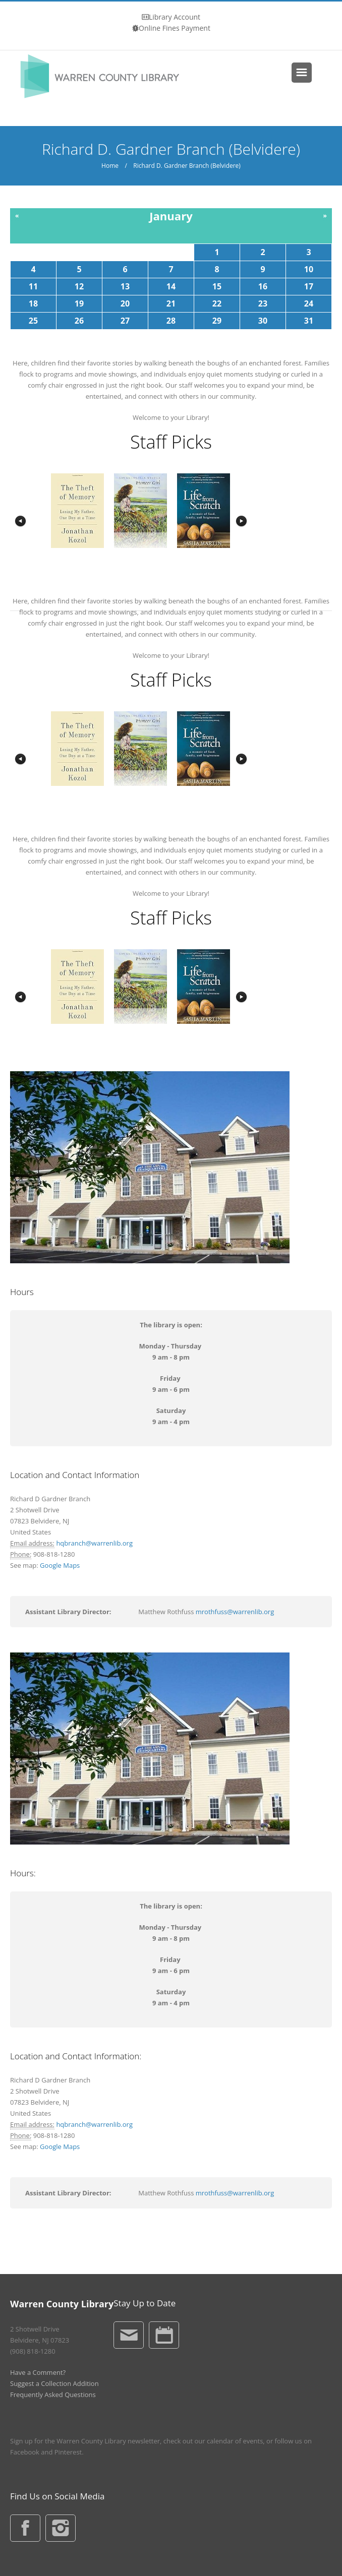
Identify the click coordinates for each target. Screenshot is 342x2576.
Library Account (174, 17)
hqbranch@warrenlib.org (94, 1543)
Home (110, 165)
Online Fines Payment (174, 28)
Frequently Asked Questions (53, 2394)
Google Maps (60, 1565)
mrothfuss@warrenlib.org (235, 1611)
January (171, 215)
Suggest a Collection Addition (54, 2383)
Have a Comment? (38, 2372)
